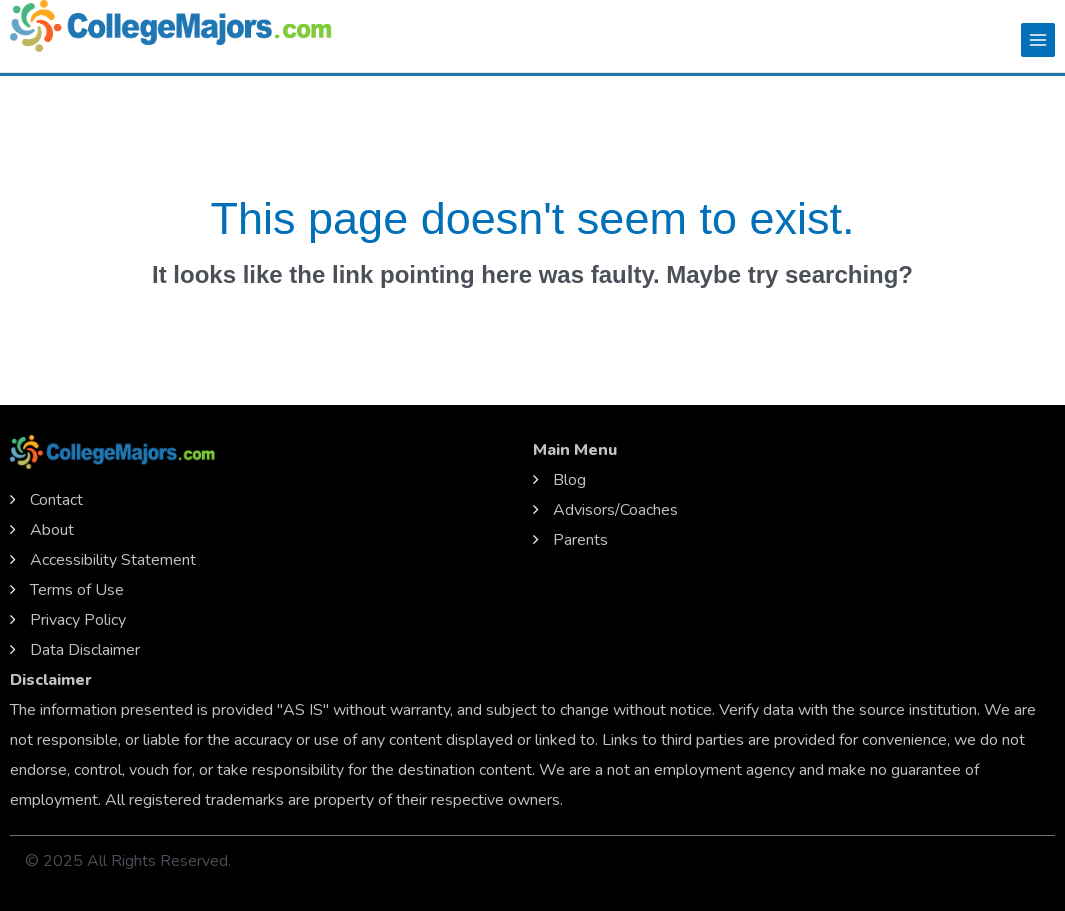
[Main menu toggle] (1038, 40)
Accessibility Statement (113, 560)
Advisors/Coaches (615, 510)
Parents (580, 540)
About (52, 530)
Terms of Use (77, 590)
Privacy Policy (78, 620)
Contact (56, 500)
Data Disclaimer (85, 650)
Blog (569, 480)
